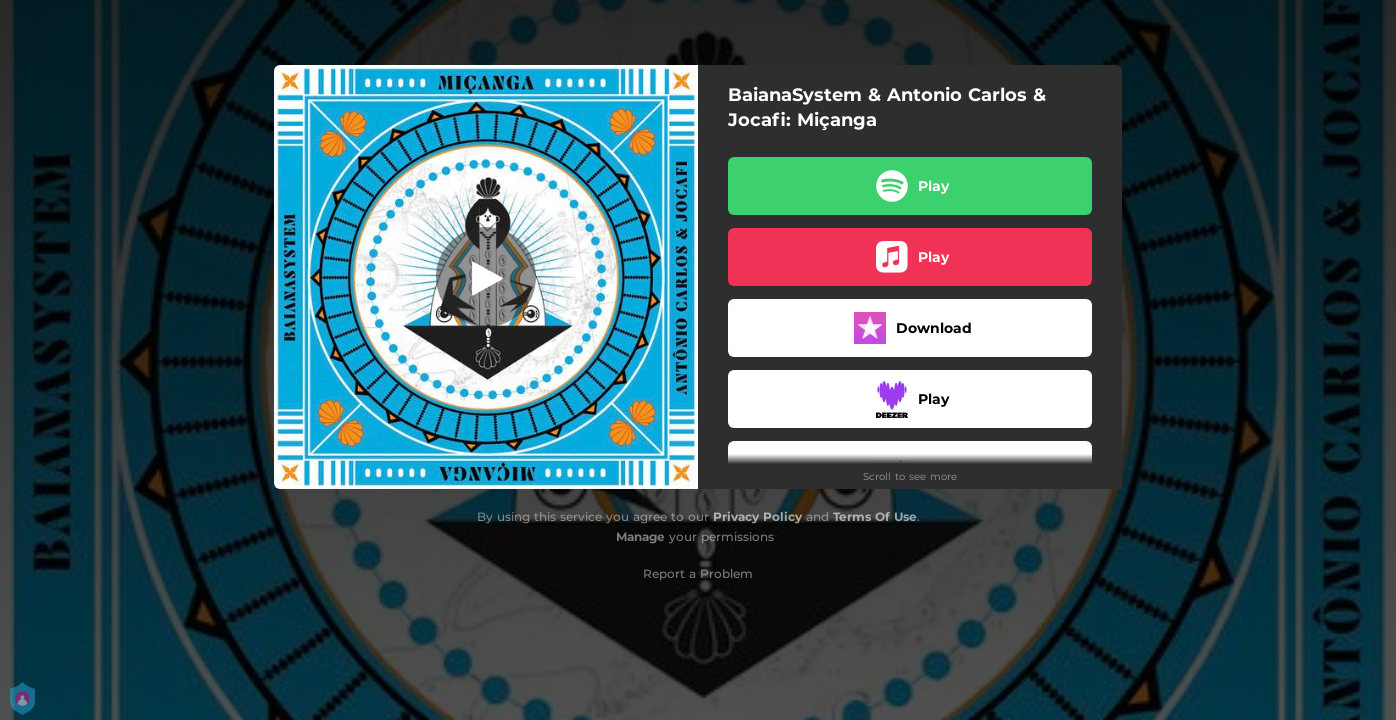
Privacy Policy (757, 516)
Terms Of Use (875, 516)
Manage (640, 536)
